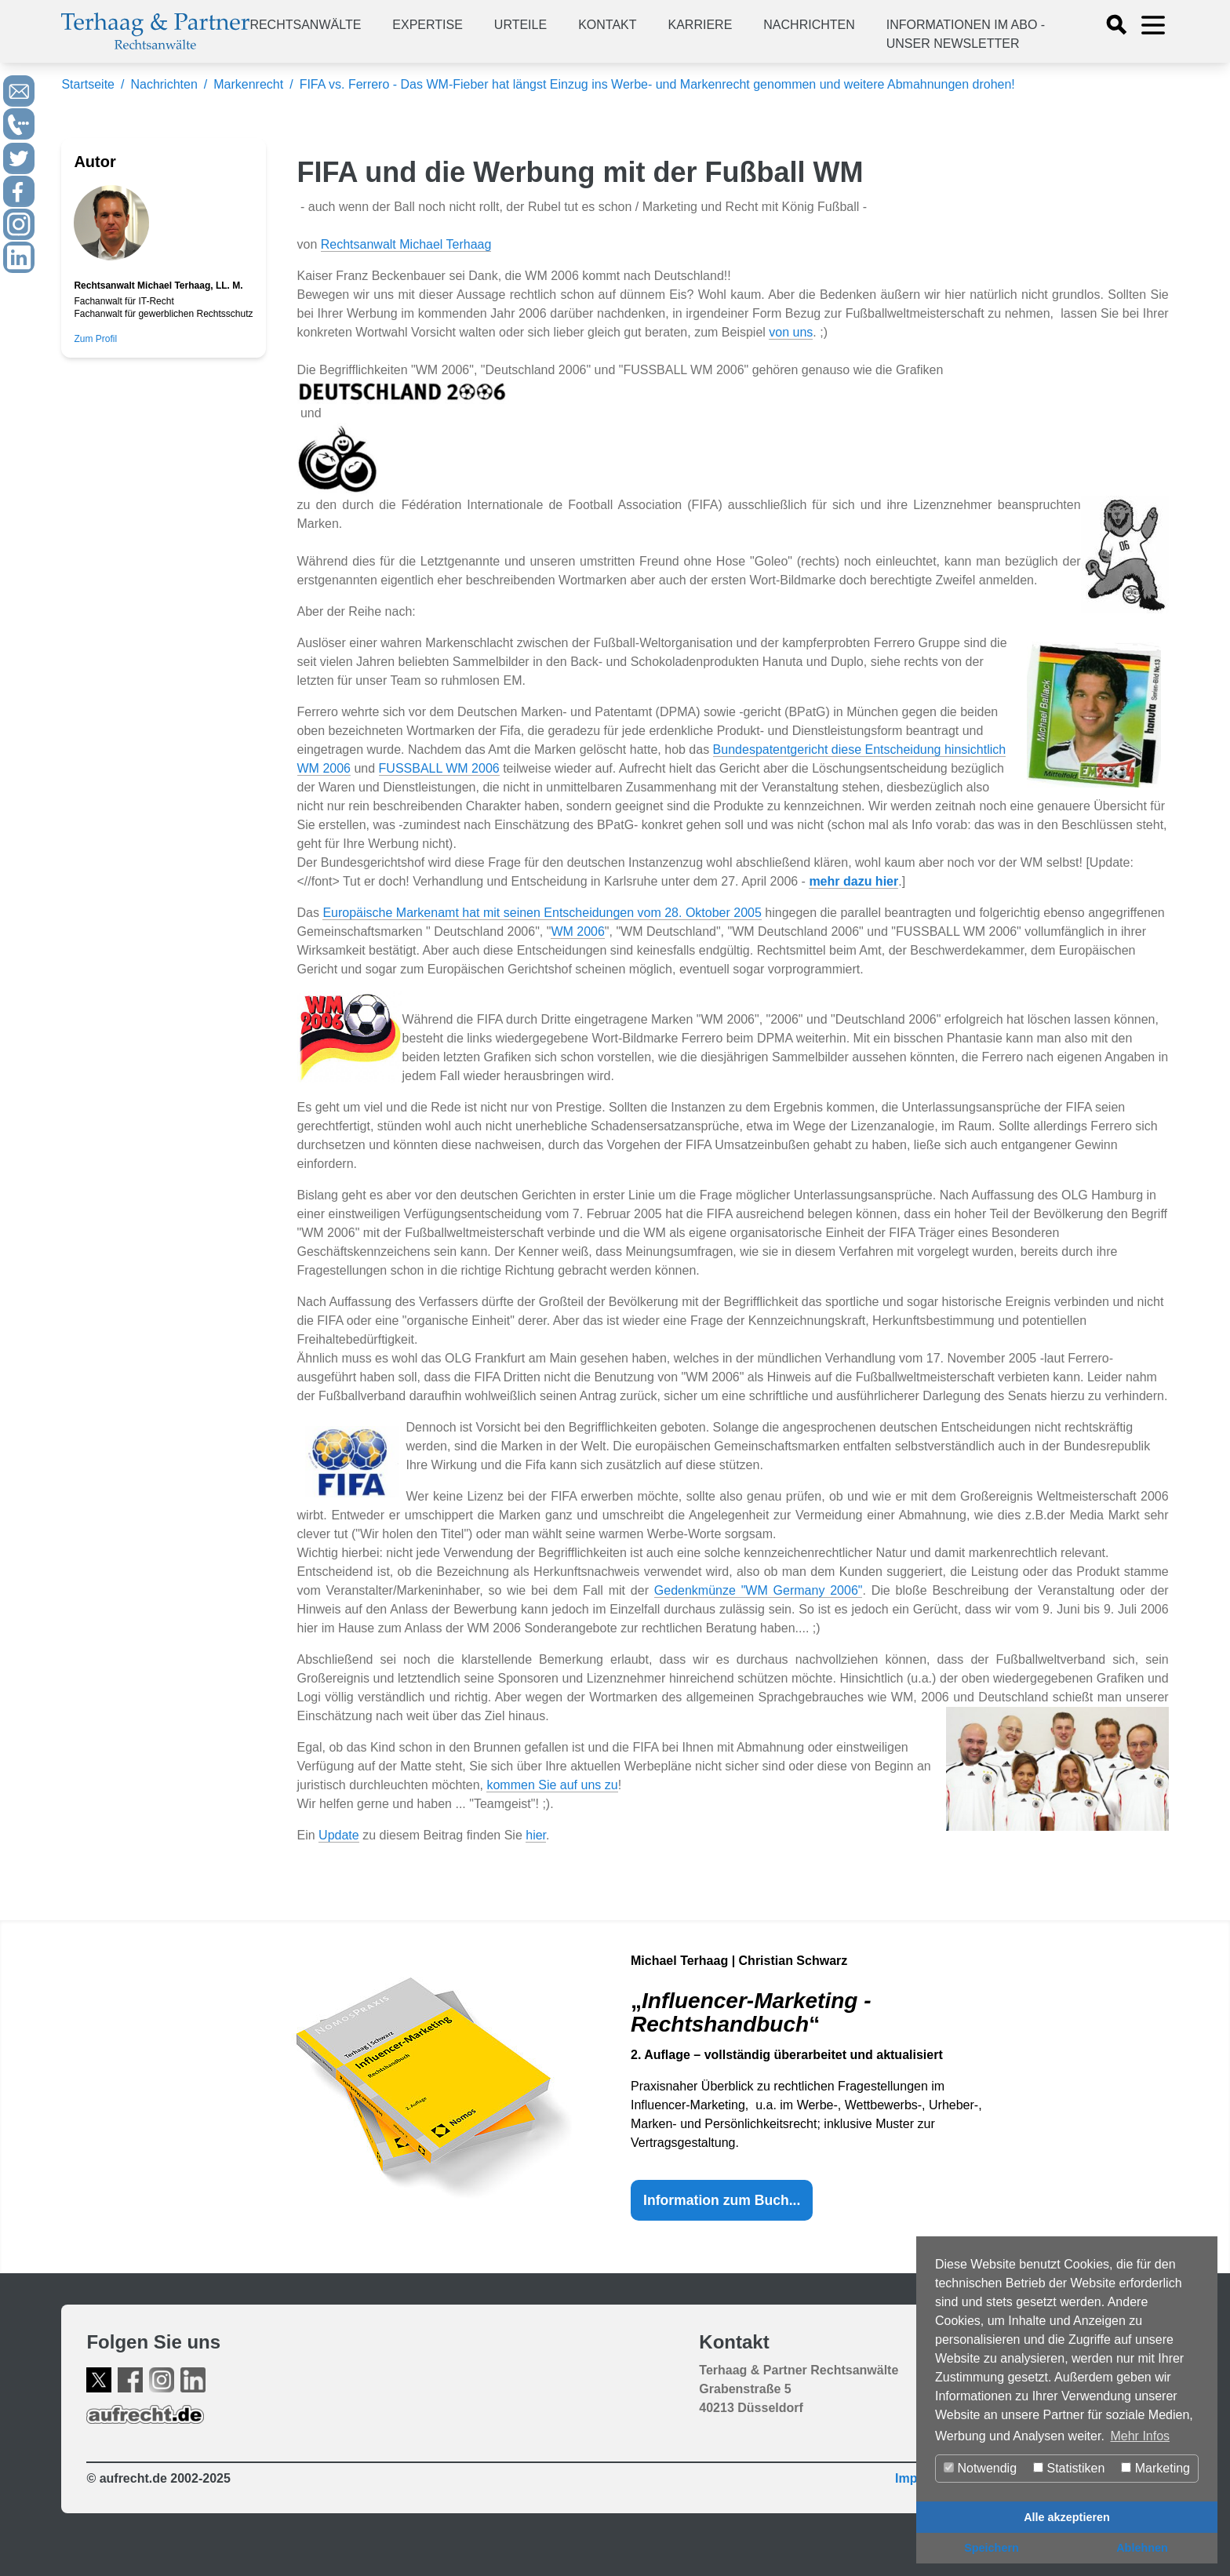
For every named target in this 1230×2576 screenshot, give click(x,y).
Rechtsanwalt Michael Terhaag (406, 244)
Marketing (1155, 2468)
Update (338, 1835)
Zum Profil (95, 338)
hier (536, 1835)
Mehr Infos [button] (1140, 2436)
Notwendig (980, 2468)
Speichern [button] (991, 2547)
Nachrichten (808, 24)
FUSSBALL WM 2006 (439, 768)
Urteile (520, 24)
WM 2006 (577, 931)
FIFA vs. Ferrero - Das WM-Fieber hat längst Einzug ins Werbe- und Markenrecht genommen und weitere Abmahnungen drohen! (657, 84)
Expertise (427, 24)
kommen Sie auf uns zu (551, 1785)
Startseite (88, 84)
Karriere (700, 24)
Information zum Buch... (721, 2200)
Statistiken (1068, 2468)
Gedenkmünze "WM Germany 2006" (758, 1590)
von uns (791, 332)
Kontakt (607, 24)
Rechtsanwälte (305, 24)
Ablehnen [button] (1142, 2547)
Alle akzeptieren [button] (1067, 2517)
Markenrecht (248, 84)
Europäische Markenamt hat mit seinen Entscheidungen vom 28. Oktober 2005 (541, 912)
